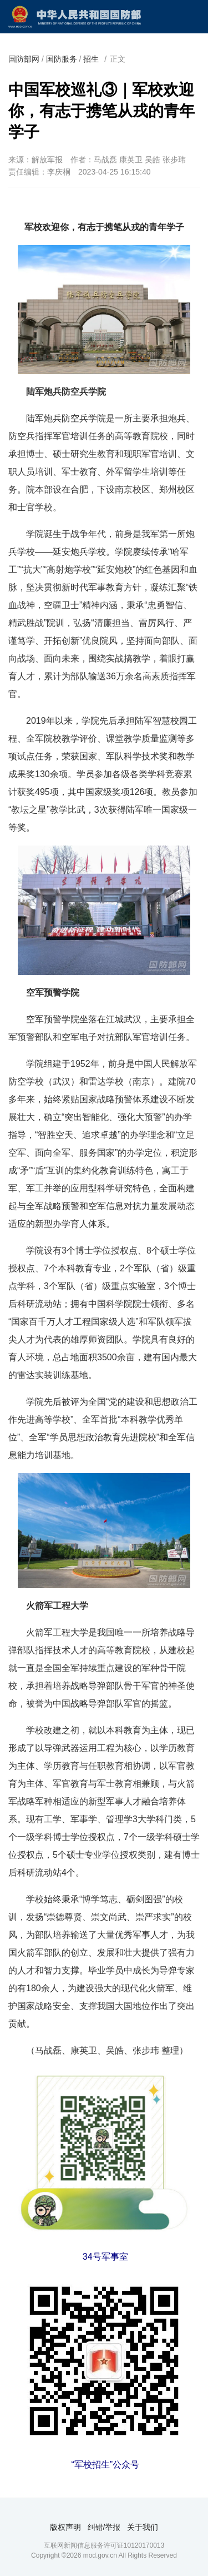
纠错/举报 (104, 2527)
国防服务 (61, 58)
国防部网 (23, 58)
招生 (91, 58)
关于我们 (142, 2527)
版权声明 (65, 2527)
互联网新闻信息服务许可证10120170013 (104, 2545)
